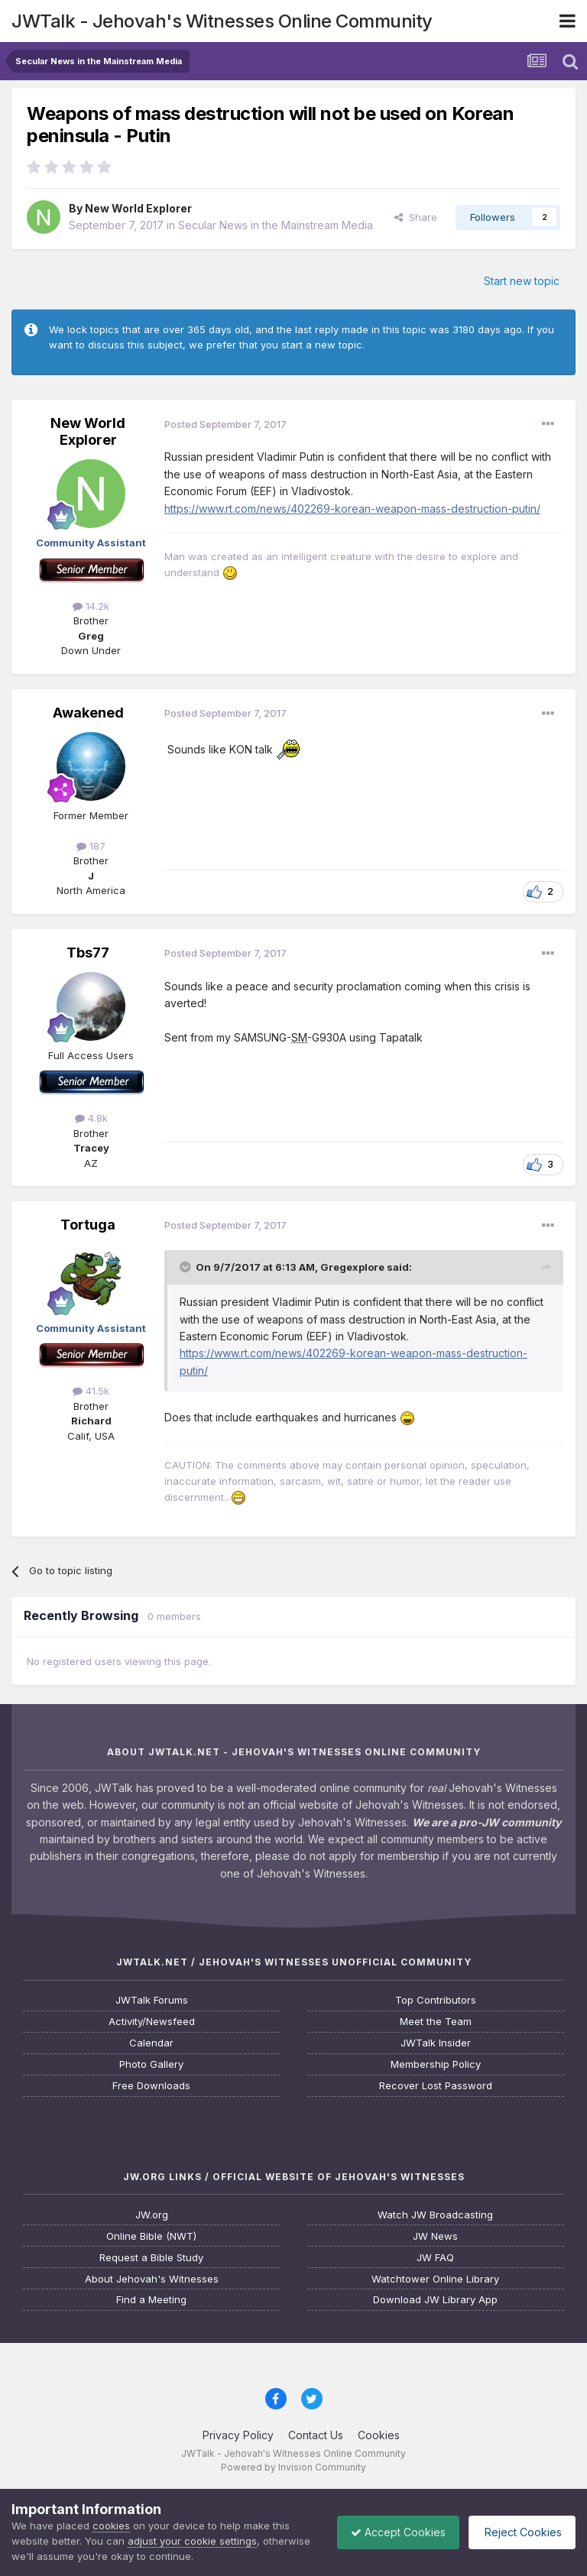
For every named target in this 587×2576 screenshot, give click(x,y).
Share (415, 217)
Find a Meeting (151, 2299)
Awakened (88, 713)
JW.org (151, 2215)
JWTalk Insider (436, 2043)
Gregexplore (352, 1267)
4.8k (91, 1118)
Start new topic (521, 280)
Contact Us (315, 2435)
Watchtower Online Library (435, 2279)
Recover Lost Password (435, 2086)
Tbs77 (87, 953)
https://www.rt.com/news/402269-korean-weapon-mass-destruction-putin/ (352, 508)
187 (90, 846)
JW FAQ (435, 2257)
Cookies (379, 2435)
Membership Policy (436, 2064)
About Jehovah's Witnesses (152, 2279)
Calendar (151, 2043)
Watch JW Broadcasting (435, 2215)
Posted (225, 424)
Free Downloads (151, 2086)
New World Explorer (138, 208)
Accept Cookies (390, 2532)
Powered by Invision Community (293, 2467)
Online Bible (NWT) (151, 2236)
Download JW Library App (435, 2299)
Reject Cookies (519, 2532)
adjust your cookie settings (192, 2541)
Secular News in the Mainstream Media (275, 225)
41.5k (91, 1391)
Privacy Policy (238, 2435)
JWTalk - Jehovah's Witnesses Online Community (222, 21)
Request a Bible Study (151, 2257)
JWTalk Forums (151, 2000)
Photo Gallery (151, 2064)
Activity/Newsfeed (152, 2021)
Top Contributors (435, 2000)
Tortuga (87, 1225)
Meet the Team (436, 2021)
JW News (435, 2236)
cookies (111, 2525)
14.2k (91, 606)
